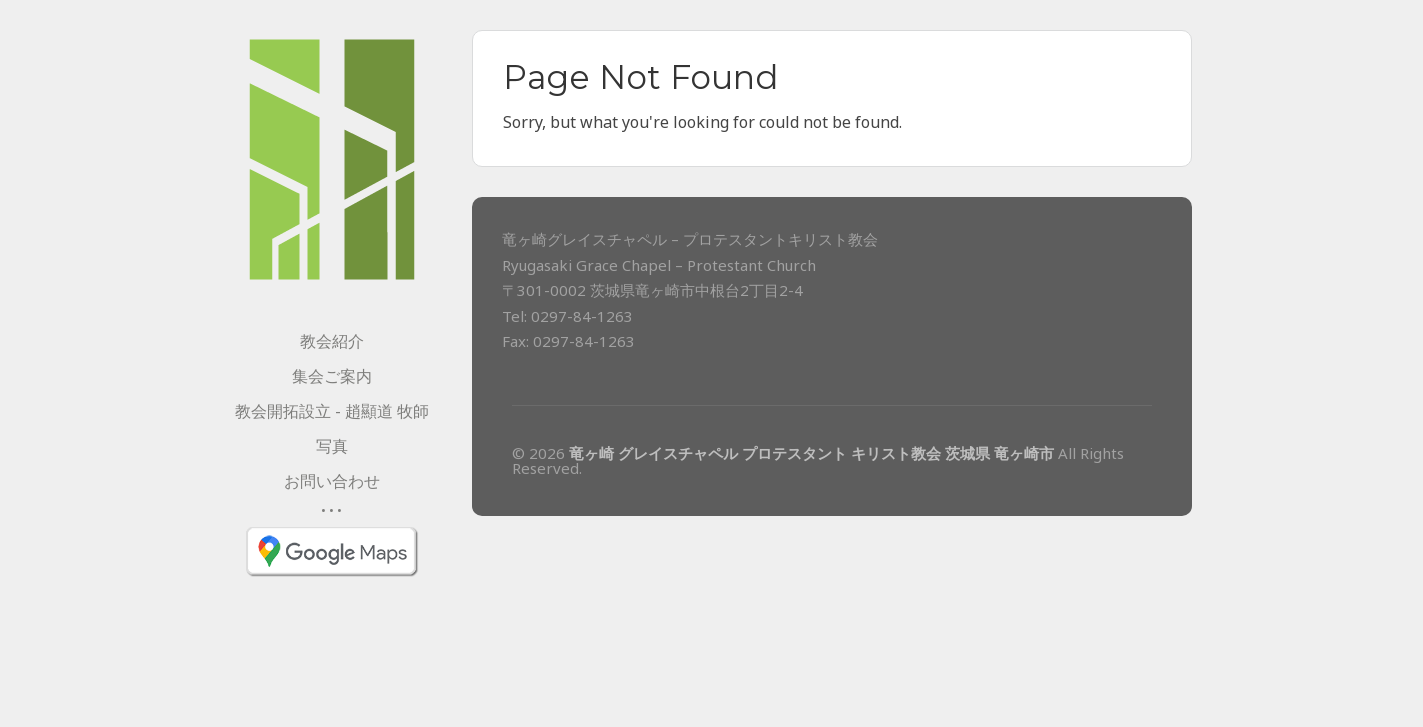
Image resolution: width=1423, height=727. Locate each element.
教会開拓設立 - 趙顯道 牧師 (332, 411)
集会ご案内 (332, 376)
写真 (332, 446)
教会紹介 (332, 341)
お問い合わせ (332, 481)
